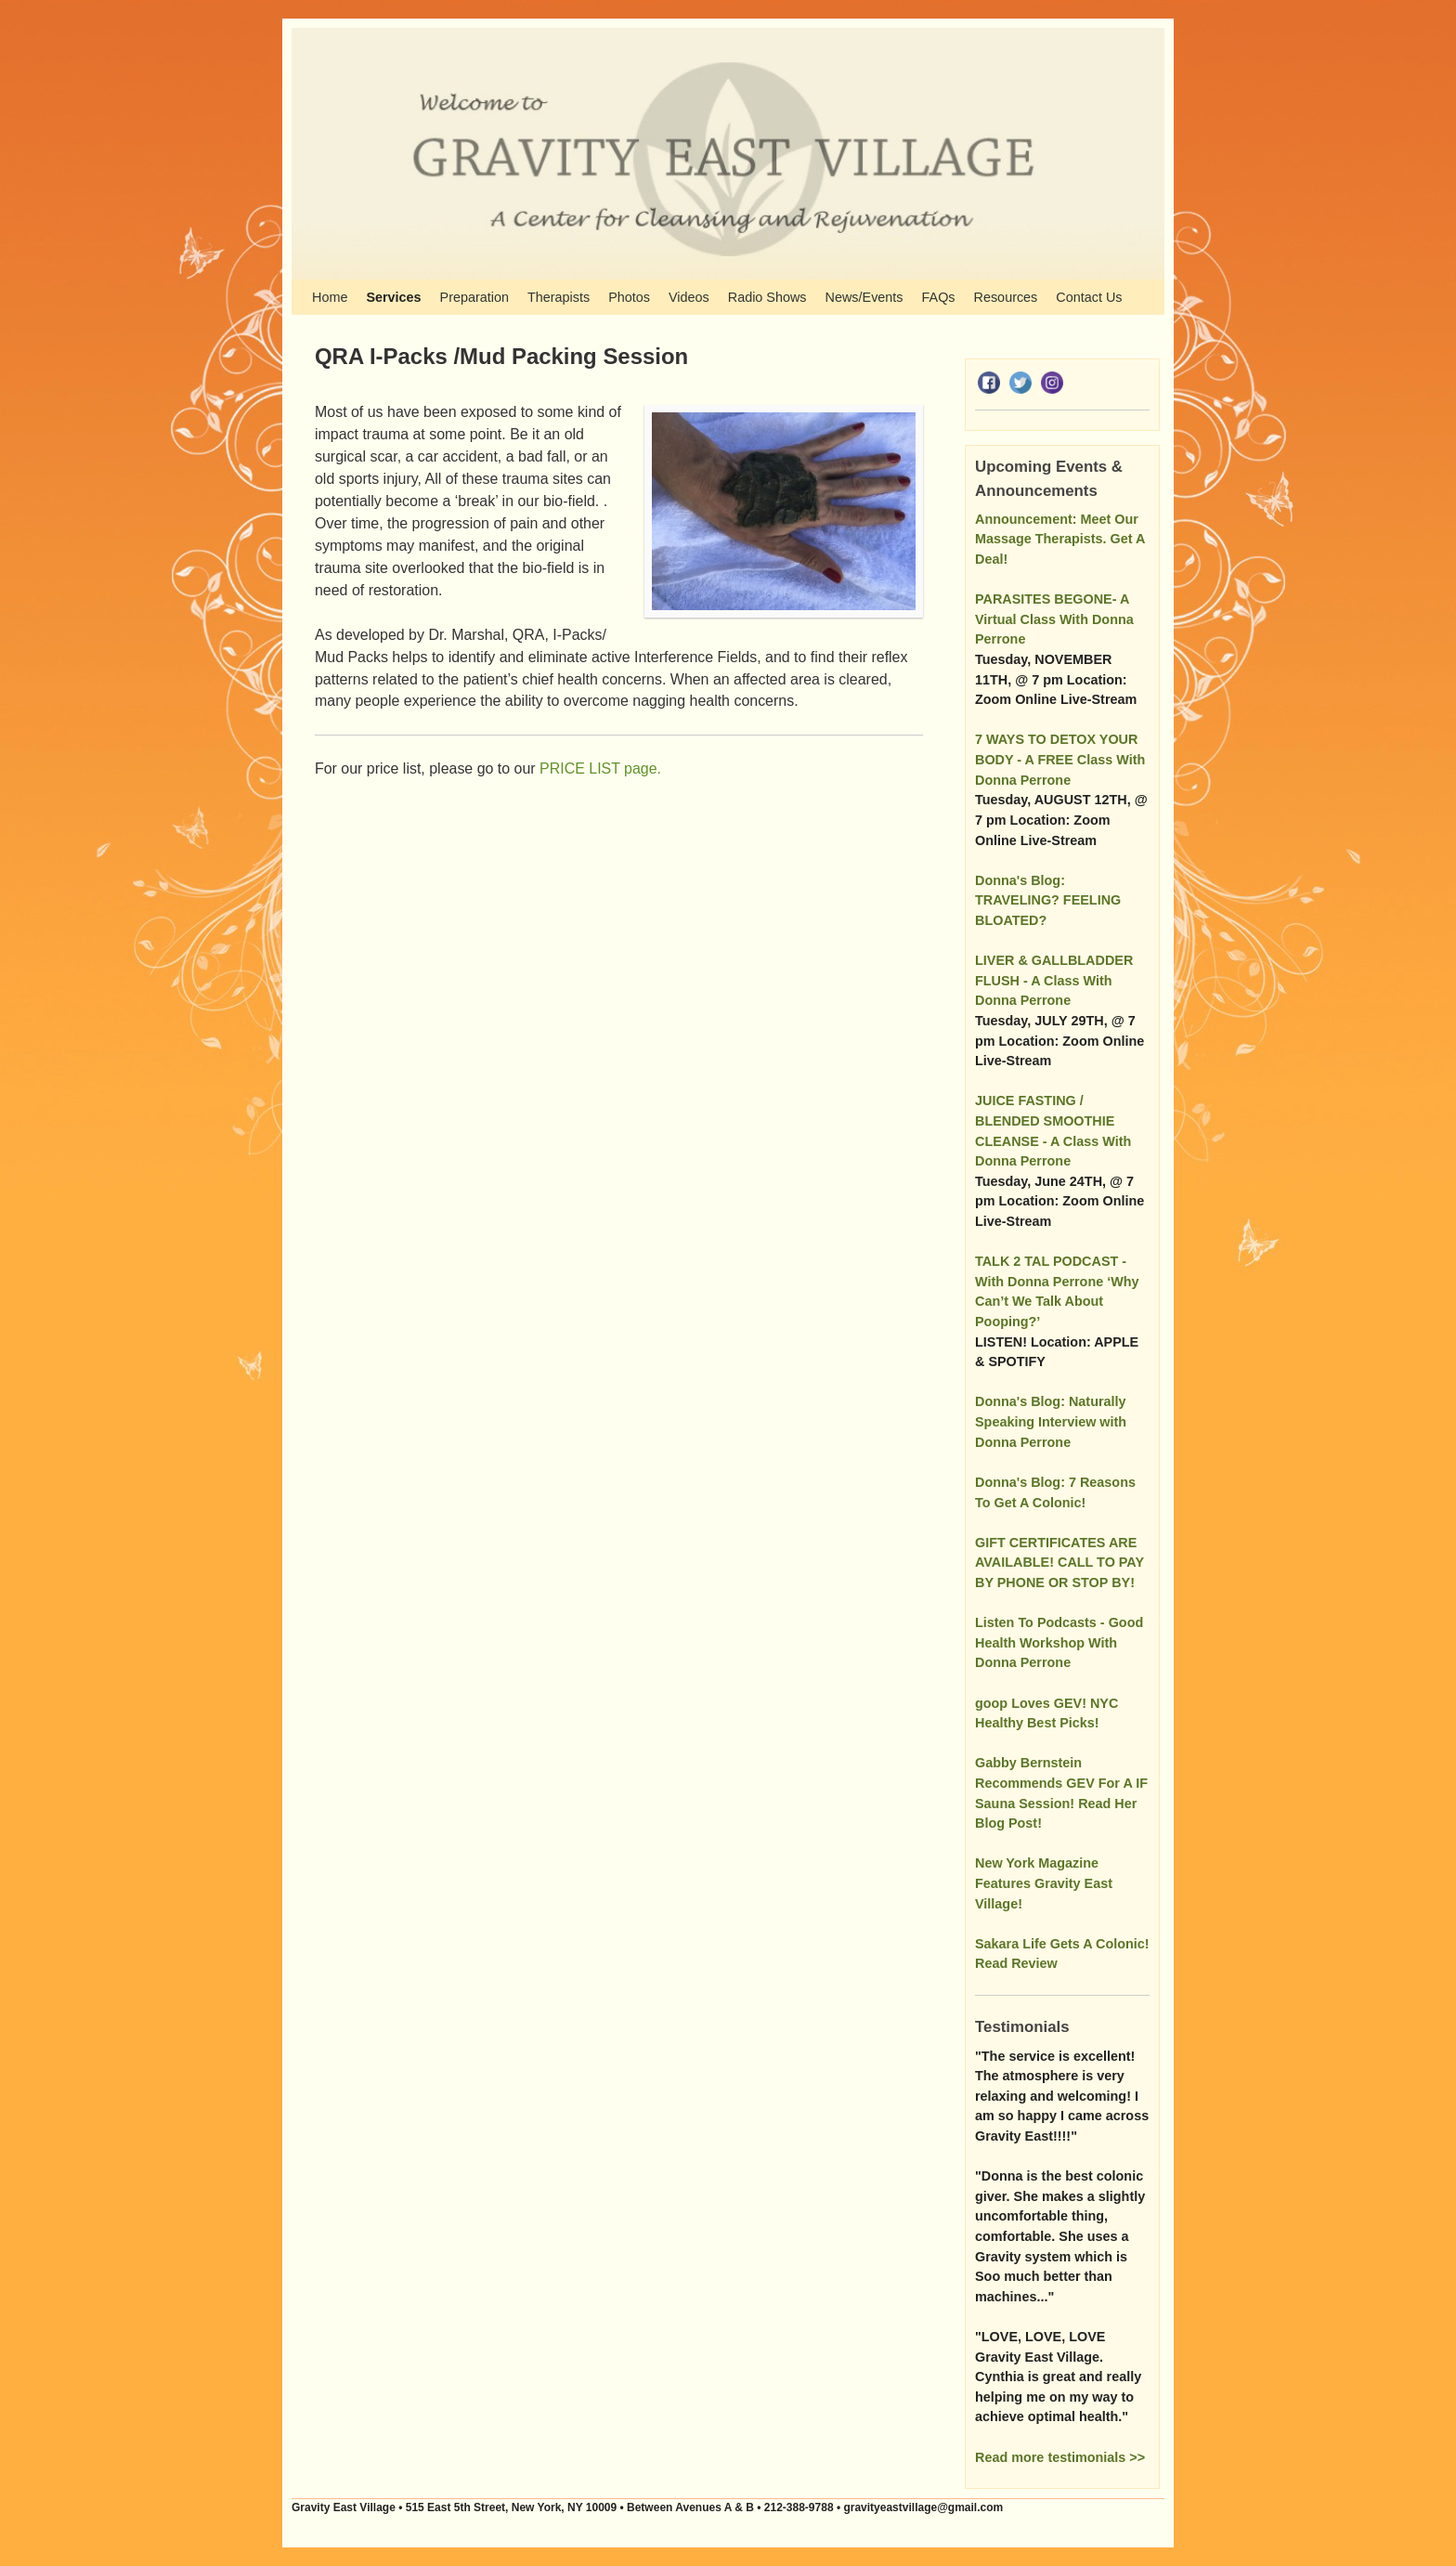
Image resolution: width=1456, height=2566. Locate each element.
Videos (689, 297)
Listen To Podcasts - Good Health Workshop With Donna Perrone (1059, 1642)
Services (393, 297)
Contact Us (1089, 297)
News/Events (865, 297)
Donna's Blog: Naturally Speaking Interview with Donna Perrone (1050, 1421)
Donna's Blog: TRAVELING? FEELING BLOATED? (1048, 900)
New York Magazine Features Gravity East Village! (1043, 1883)
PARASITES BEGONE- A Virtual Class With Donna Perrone (1054, 619)
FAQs (939, 297)
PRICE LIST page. (600, 768)
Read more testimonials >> (1060, 2457)
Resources (1006, 297)
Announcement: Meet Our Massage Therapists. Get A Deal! (1060, 539)
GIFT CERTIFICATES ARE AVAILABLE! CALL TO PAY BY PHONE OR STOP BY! (1059, 1562)
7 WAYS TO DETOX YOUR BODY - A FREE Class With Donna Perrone (1060, 759)
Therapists (558, 297)
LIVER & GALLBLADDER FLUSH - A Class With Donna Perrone (1054, 980)
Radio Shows (767, 297)
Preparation (474, 297)
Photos (629, 297)
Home (329, 297)
